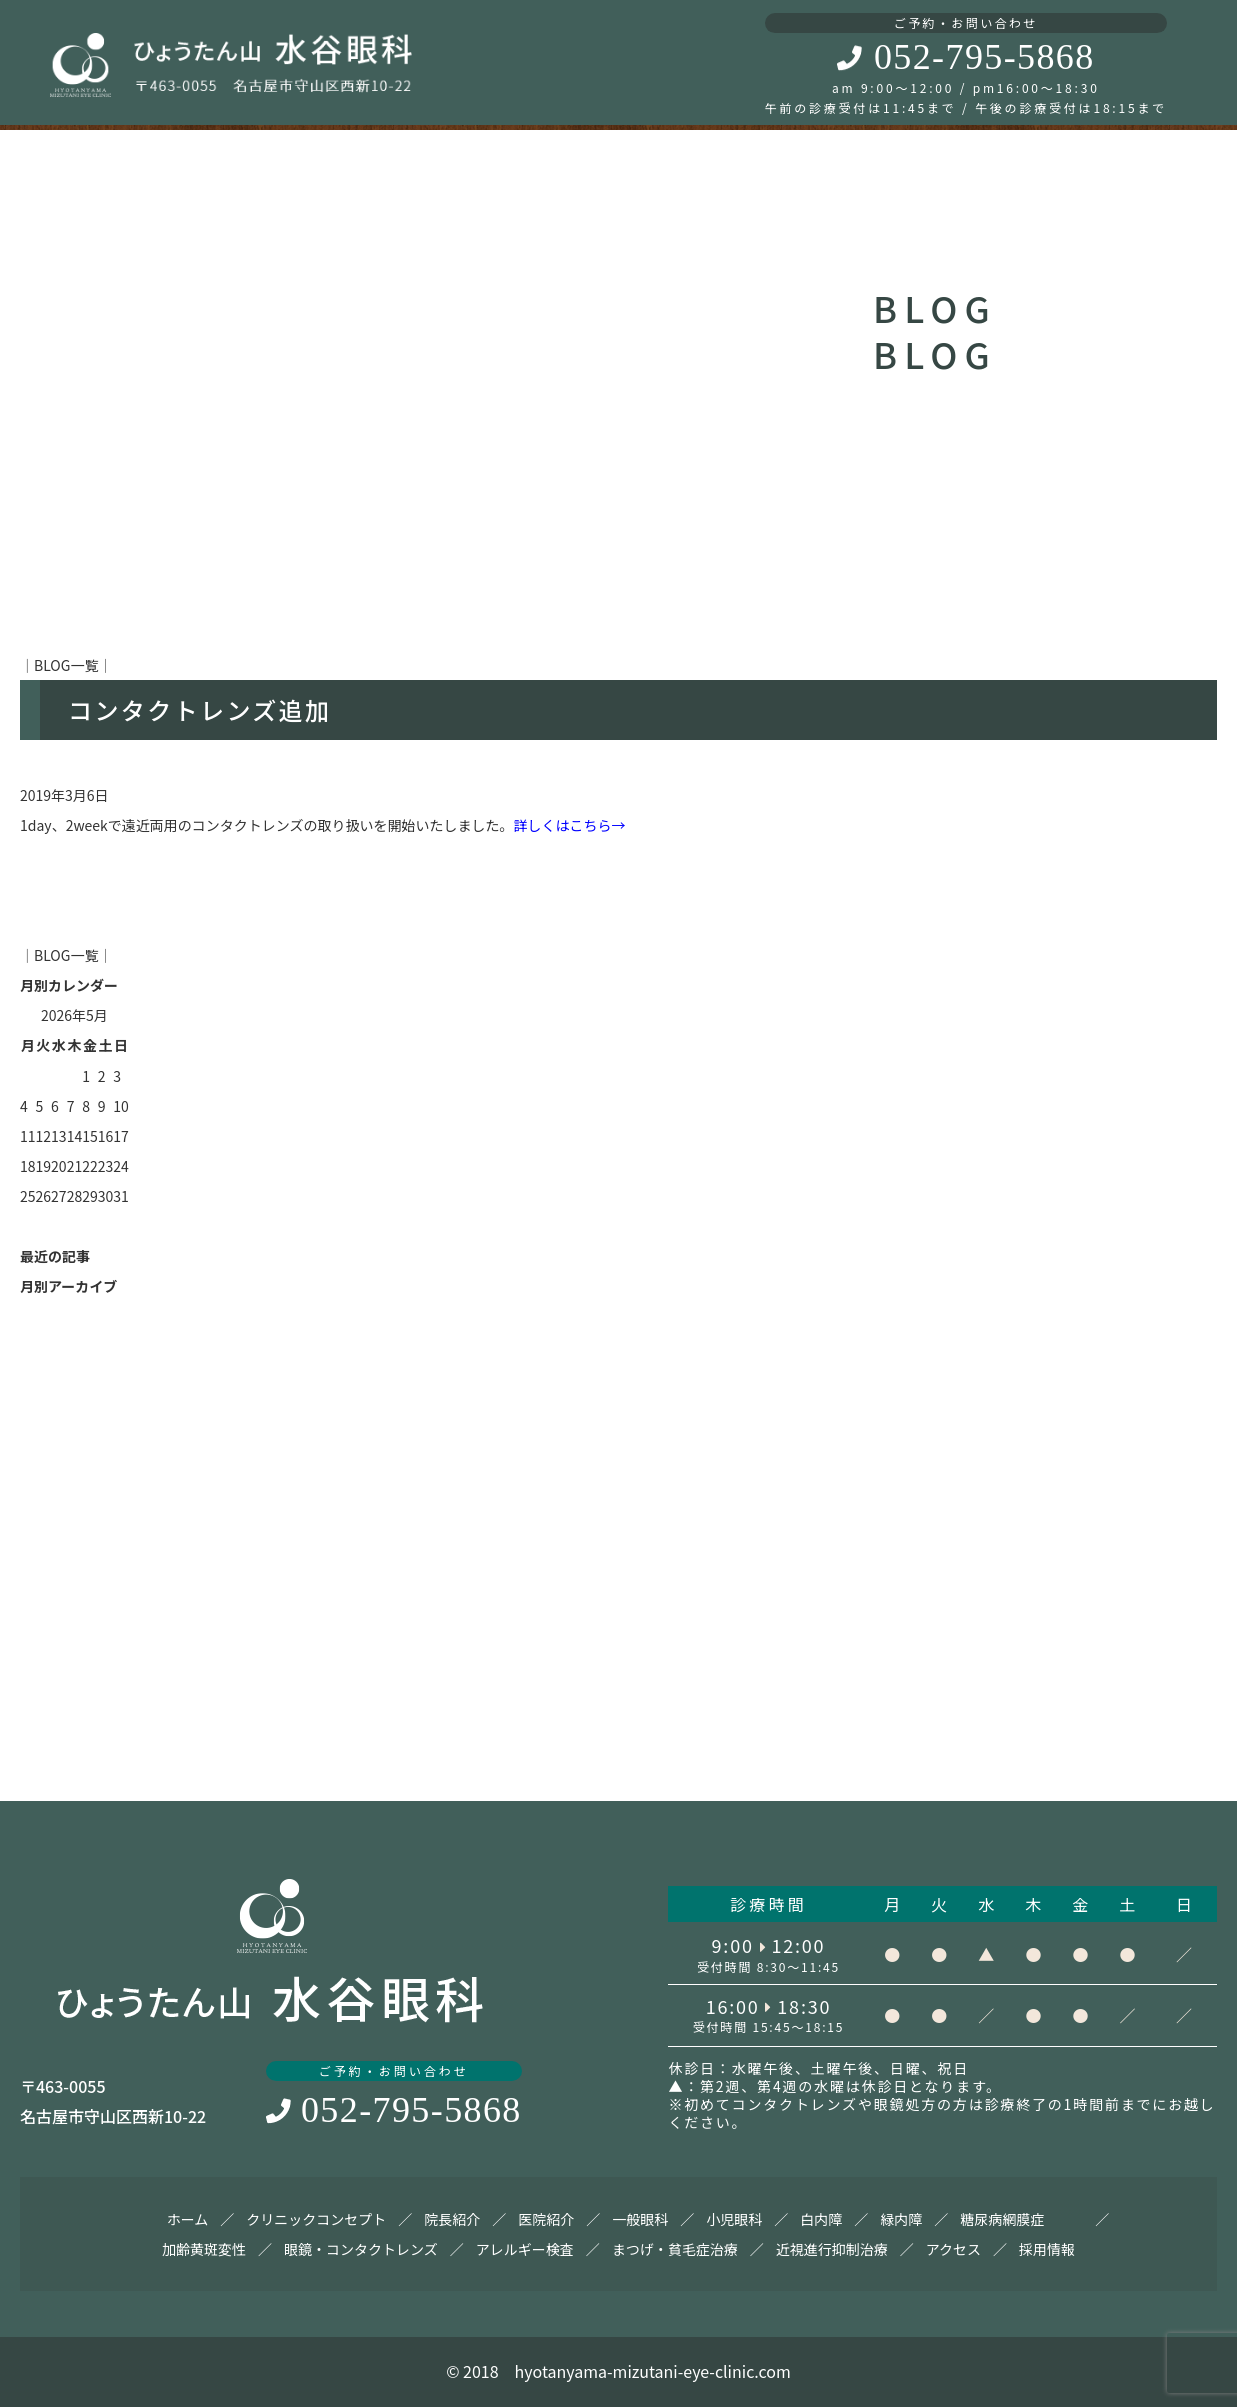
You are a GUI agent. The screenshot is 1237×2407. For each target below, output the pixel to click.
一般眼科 (640, 2219)
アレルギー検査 (525, 2249)
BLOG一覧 (66, 665)
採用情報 (1047, 2249)
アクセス (953, 2249)
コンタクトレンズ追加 (200, 709)
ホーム (188, 2219)
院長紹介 (452, 2219)
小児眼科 (734, 2219)
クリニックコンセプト (316, 2219)
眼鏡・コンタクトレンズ (361, 2249)
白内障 (821, 2219)
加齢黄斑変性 (204, 2249)
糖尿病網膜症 (1002, 2219)
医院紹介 (546, 2219)
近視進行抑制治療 (832, 2249)
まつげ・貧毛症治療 (675, 2249)
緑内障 (901, 2219)
